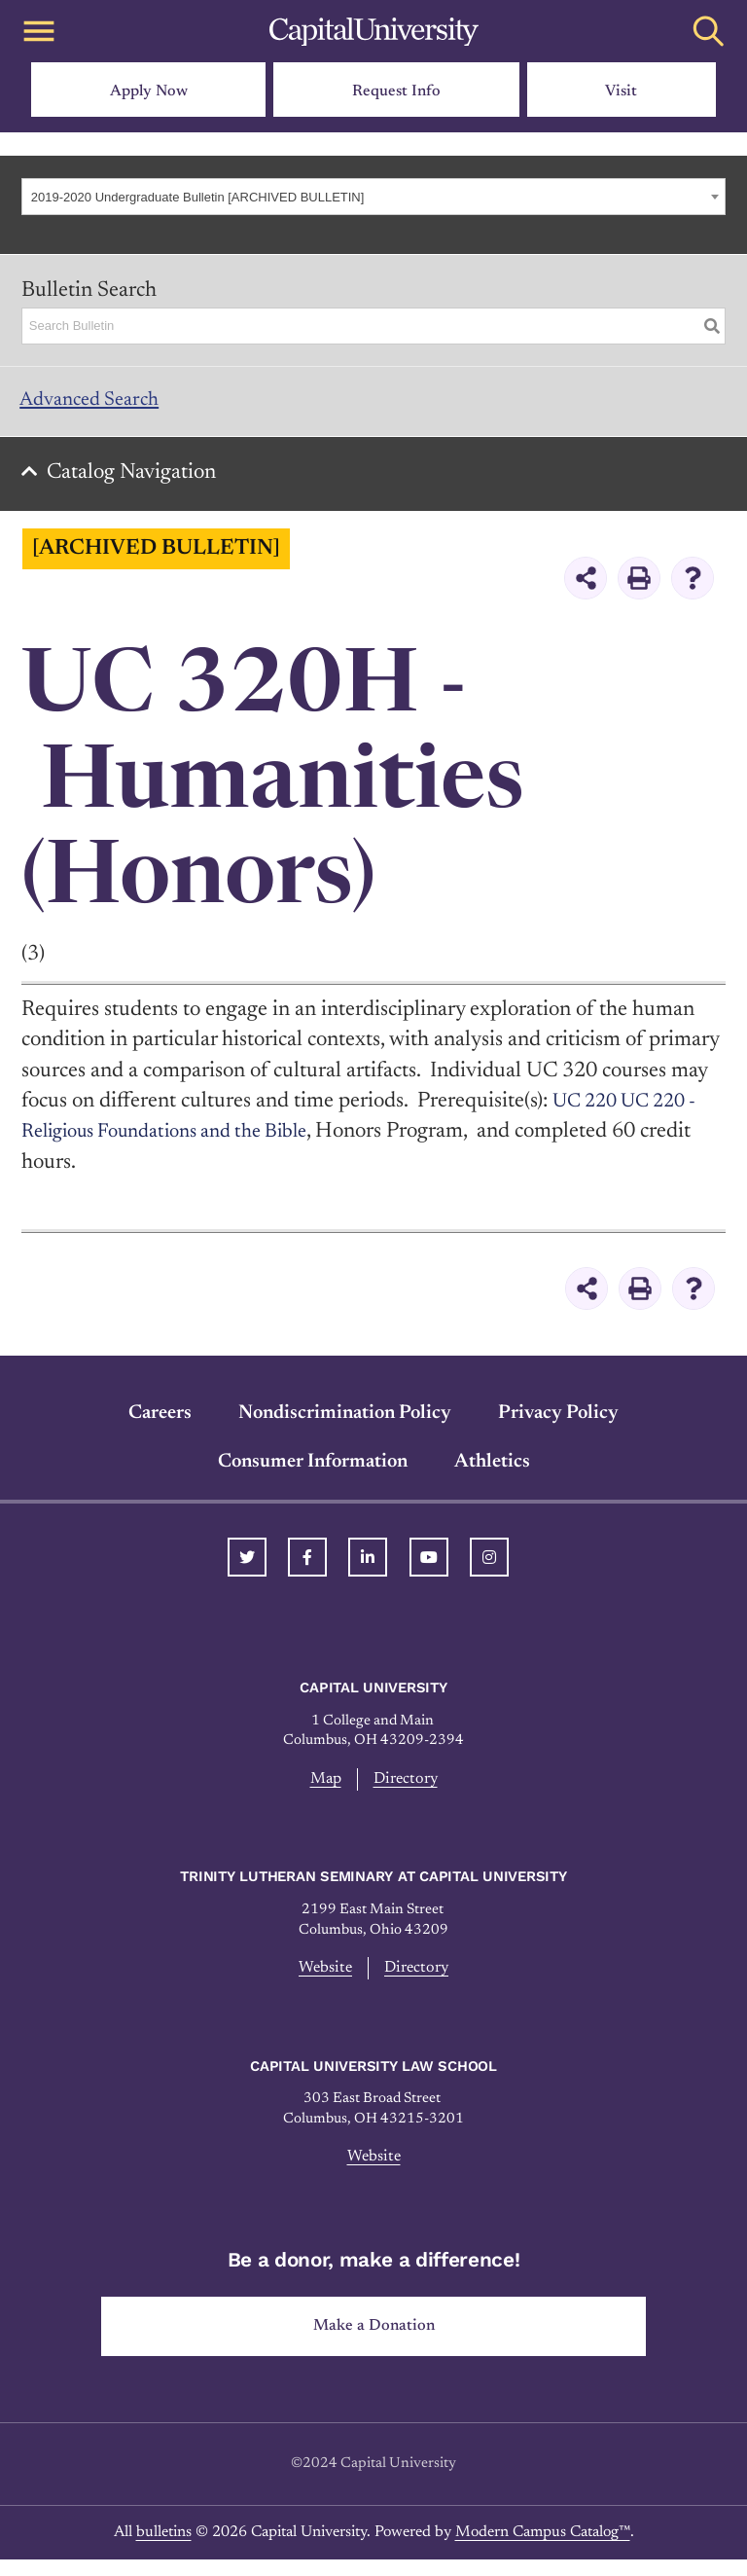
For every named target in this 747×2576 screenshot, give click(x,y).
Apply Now (149, 91)
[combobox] (373, 196)
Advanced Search (97, 403)
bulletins (164, 2549)
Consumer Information (313, 1470)
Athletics (492, 1470)
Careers (160, 1422)
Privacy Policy (558, 1422)
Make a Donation (374, 2341)
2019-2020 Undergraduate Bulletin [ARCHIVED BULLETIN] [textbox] (198, 197)
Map (323, 1788)
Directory (407, 1788)
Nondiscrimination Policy (344, 1422)
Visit (621, 91)
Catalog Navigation (137, 481)
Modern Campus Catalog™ (542, 2549)
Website (323, 1979)
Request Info (396, 91)
